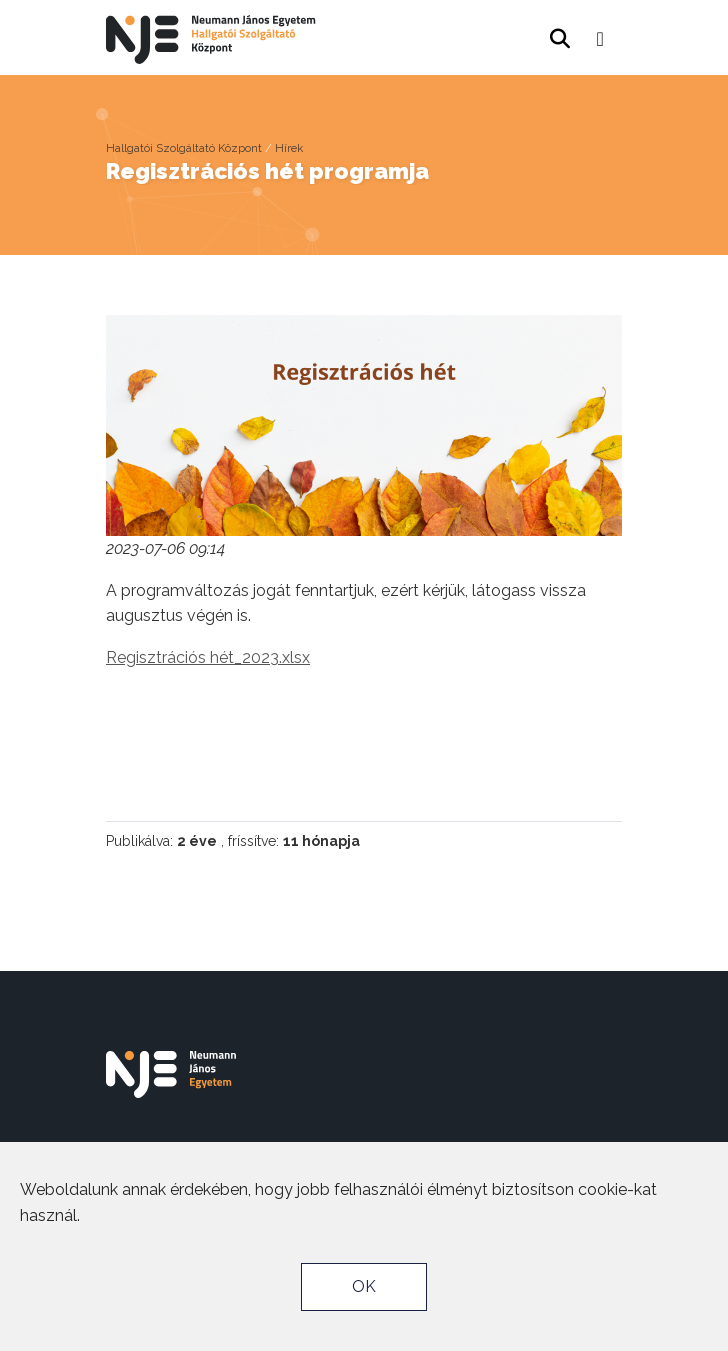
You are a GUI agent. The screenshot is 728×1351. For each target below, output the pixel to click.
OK (364, 1286)
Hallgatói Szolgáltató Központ (184, 148)
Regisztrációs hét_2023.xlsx (208, 657)
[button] (600, 33)
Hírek (289, 148)
